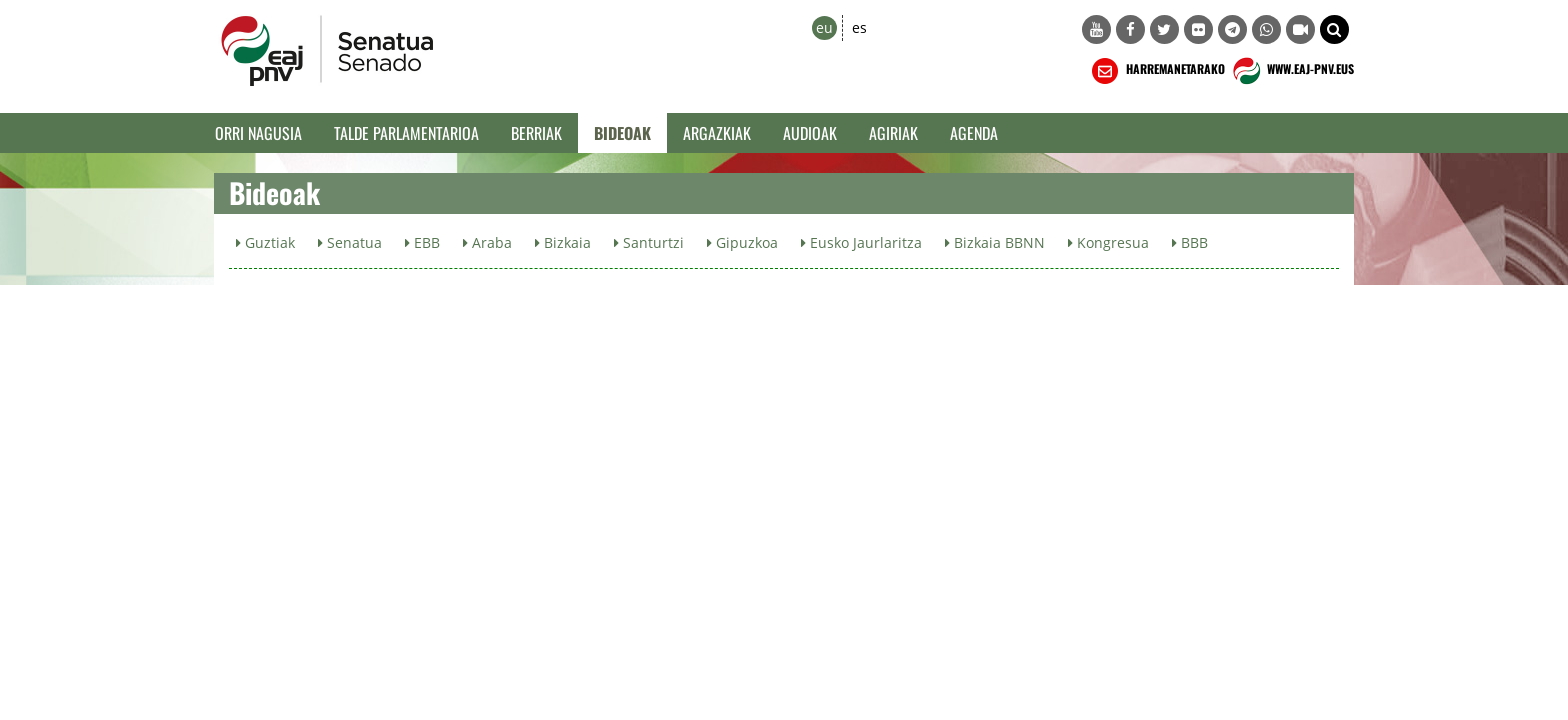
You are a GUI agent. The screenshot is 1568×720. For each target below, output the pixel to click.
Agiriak (893, 133)
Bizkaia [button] (563, 242)
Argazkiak (717, 133)
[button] (1334, 29)
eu (824, 27)
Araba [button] (487, 242)
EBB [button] (422, 242)
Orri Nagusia (258, 133)
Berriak (536, 133)
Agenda (974, 133)
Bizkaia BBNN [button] (995, 242)
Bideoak (622, 133)
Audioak (810, 133)
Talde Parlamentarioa (406, 133)
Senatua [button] (350, 242)
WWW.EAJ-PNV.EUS (1291, 71)
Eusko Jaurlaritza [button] (861, 242)
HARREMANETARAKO (1156, 71)
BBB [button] (1190, 242)
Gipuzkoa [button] (742, 242)
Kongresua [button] (1108, 242)
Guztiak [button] (265, 242)
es (859, 27)
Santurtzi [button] (649, 242)
